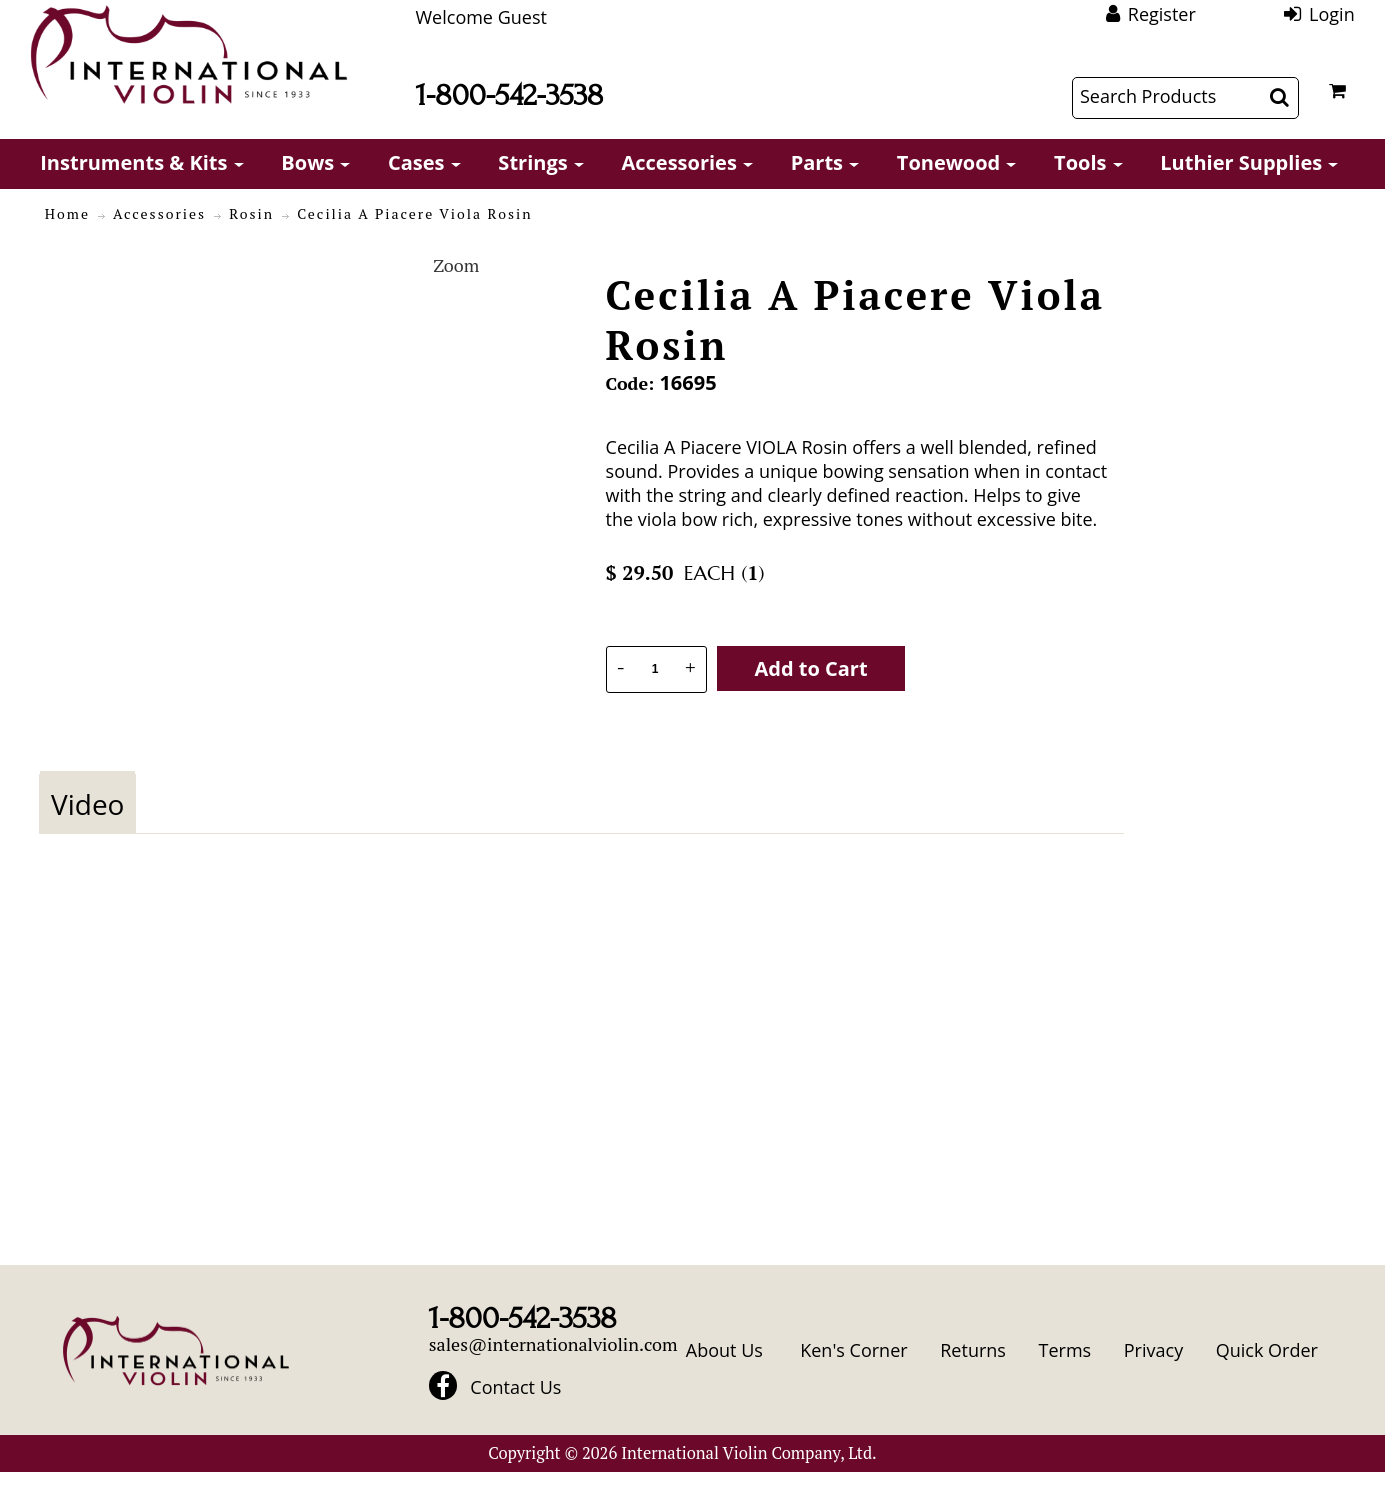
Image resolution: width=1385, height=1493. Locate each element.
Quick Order (1267, 1350)
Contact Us (515, 1388)
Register (1162, 14)
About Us (724, 1350)
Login (1332, 14)
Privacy (1153, 1350)
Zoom (456, 265)
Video (87, 804)
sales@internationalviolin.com (553, 1344)
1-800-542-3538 (510, 95)
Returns (973, 1350)
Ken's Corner (853, 1350)
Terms (1065, 1350)
